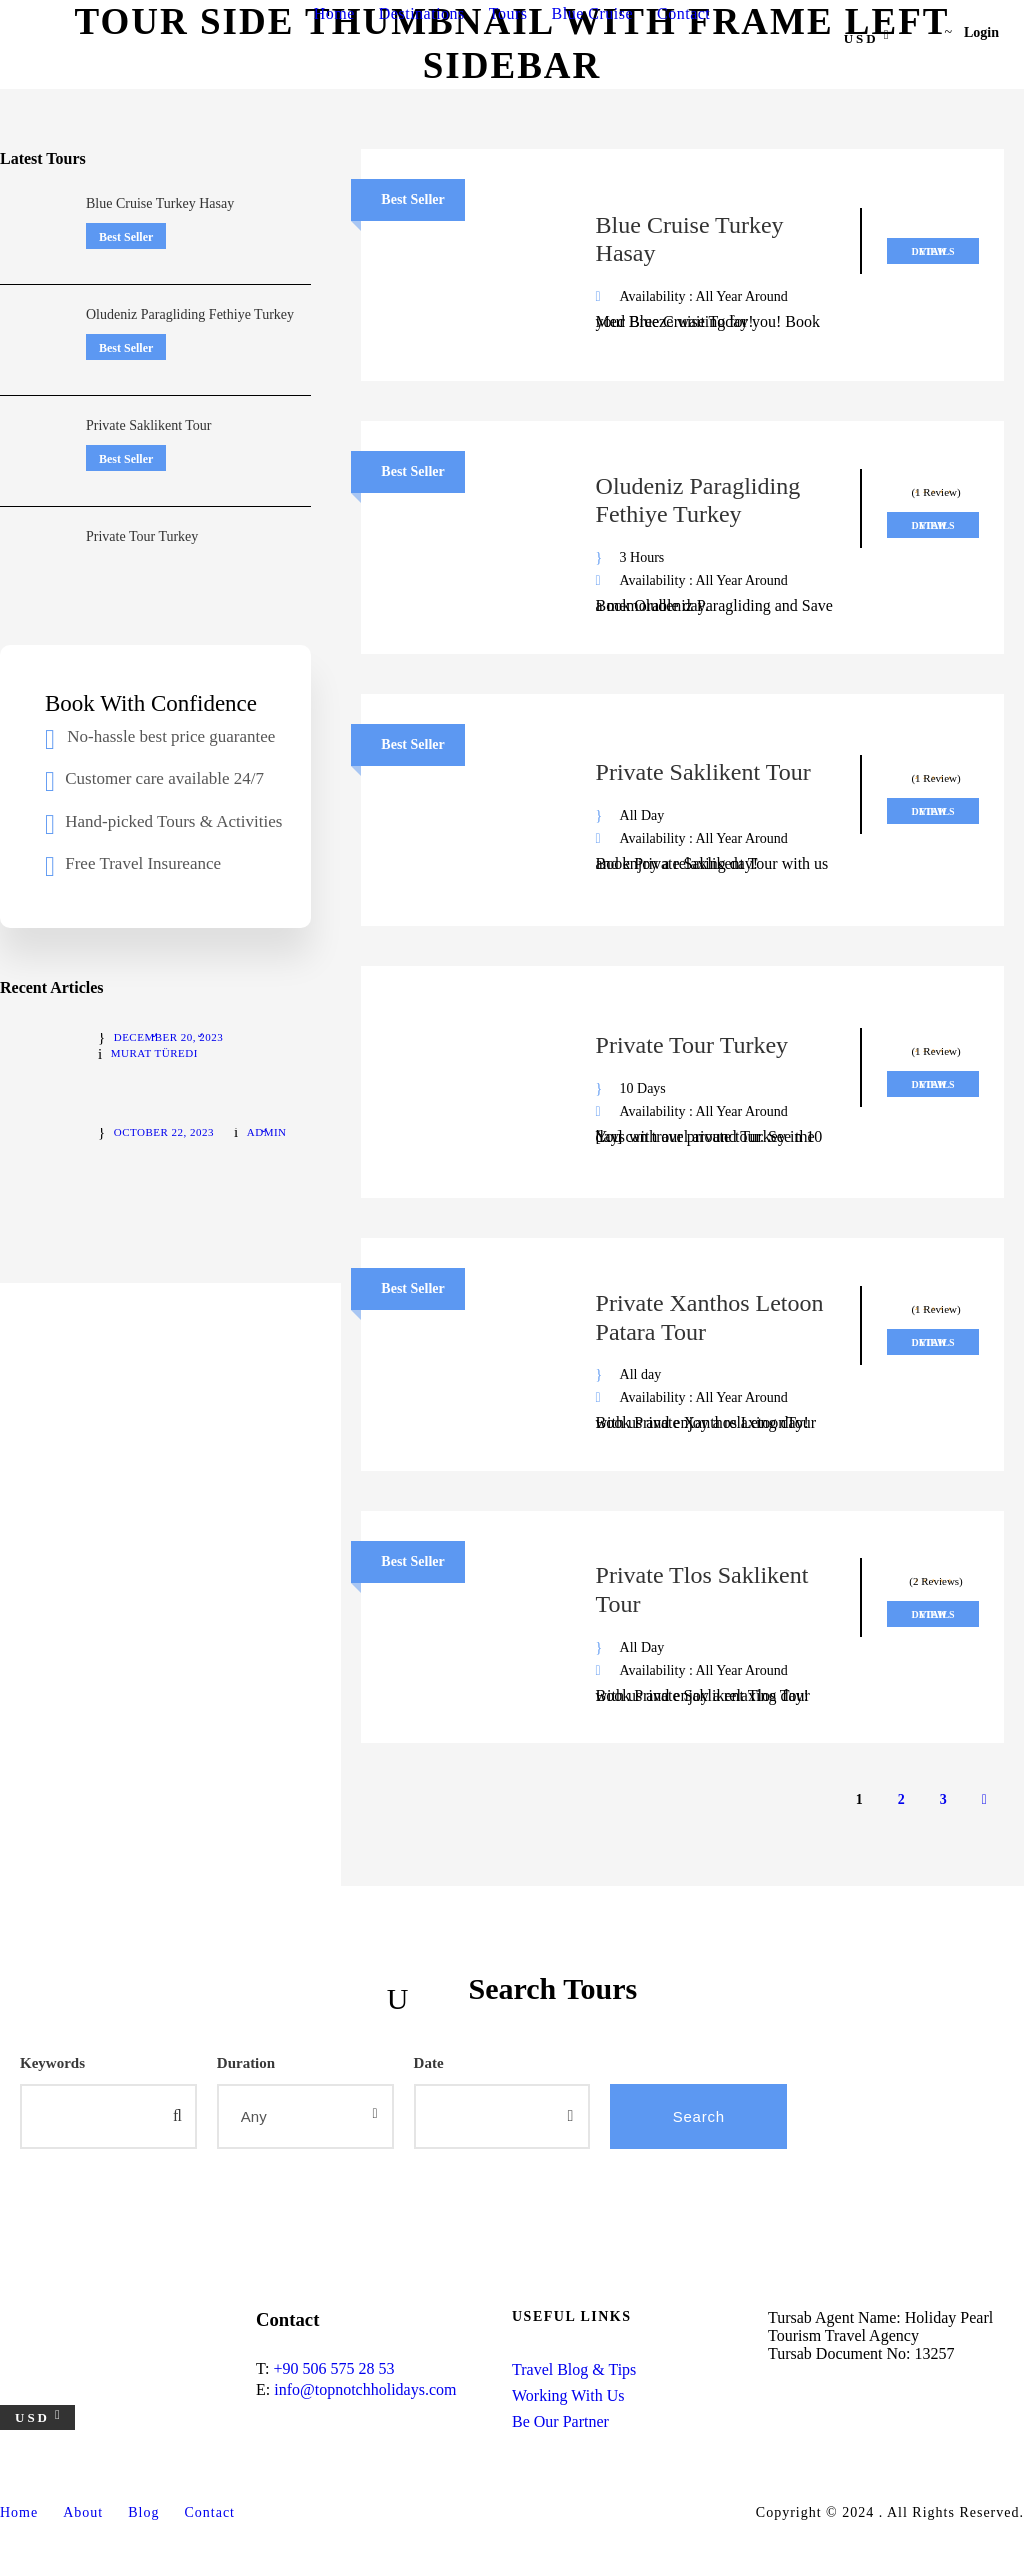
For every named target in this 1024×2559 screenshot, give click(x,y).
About (83, 2512)
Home (334, 13)
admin (267, 1132)
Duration (246, 2063)
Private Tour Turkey (692, 1045)
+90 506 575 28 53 (333, 2368)
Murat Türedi (154, 1053)
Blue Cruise (593, 13)
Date (429, 2063)
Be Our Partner (560, 2421)
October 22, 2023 (164, 1132)
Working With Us (568, 2395)
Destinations (422, 13)
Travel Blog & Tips (574, 2369)
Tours (508, 13)
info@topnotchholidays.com (365, 2389)
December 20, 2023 (169, 1037)
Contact (683, 13)
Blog (143, 2512)
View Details (932, 251)
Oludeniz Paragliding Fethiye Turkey (190, 314)
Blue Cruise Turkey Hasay (160, 203)
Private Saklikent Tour (703, 772)
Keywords (52, 2063)
